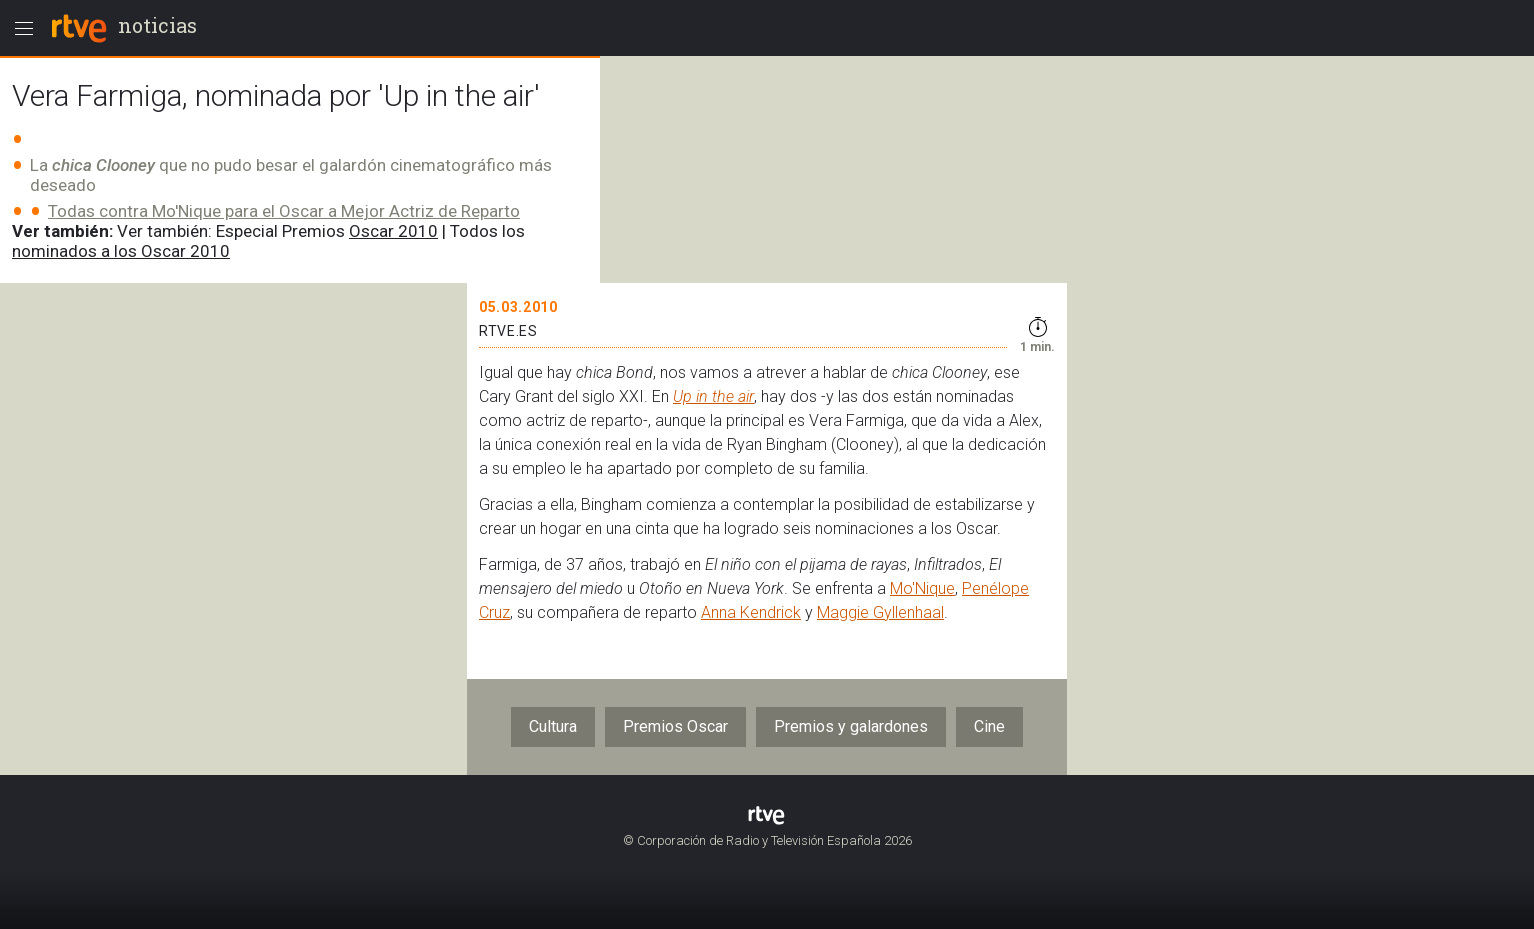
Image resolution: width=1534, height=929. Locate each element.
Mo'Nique (922, 588)
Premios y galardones (851, 726)
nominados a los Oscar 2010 (121, 251)
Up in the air (713, 396)
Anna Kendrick (751, 612)
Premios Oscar (675, 726)
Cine (989, 726)
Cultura (553, 726)
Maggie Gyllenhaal (880, 612)
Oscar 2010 (393, 231)
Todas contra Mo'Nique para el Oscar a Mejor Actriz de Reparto (284, 211)
